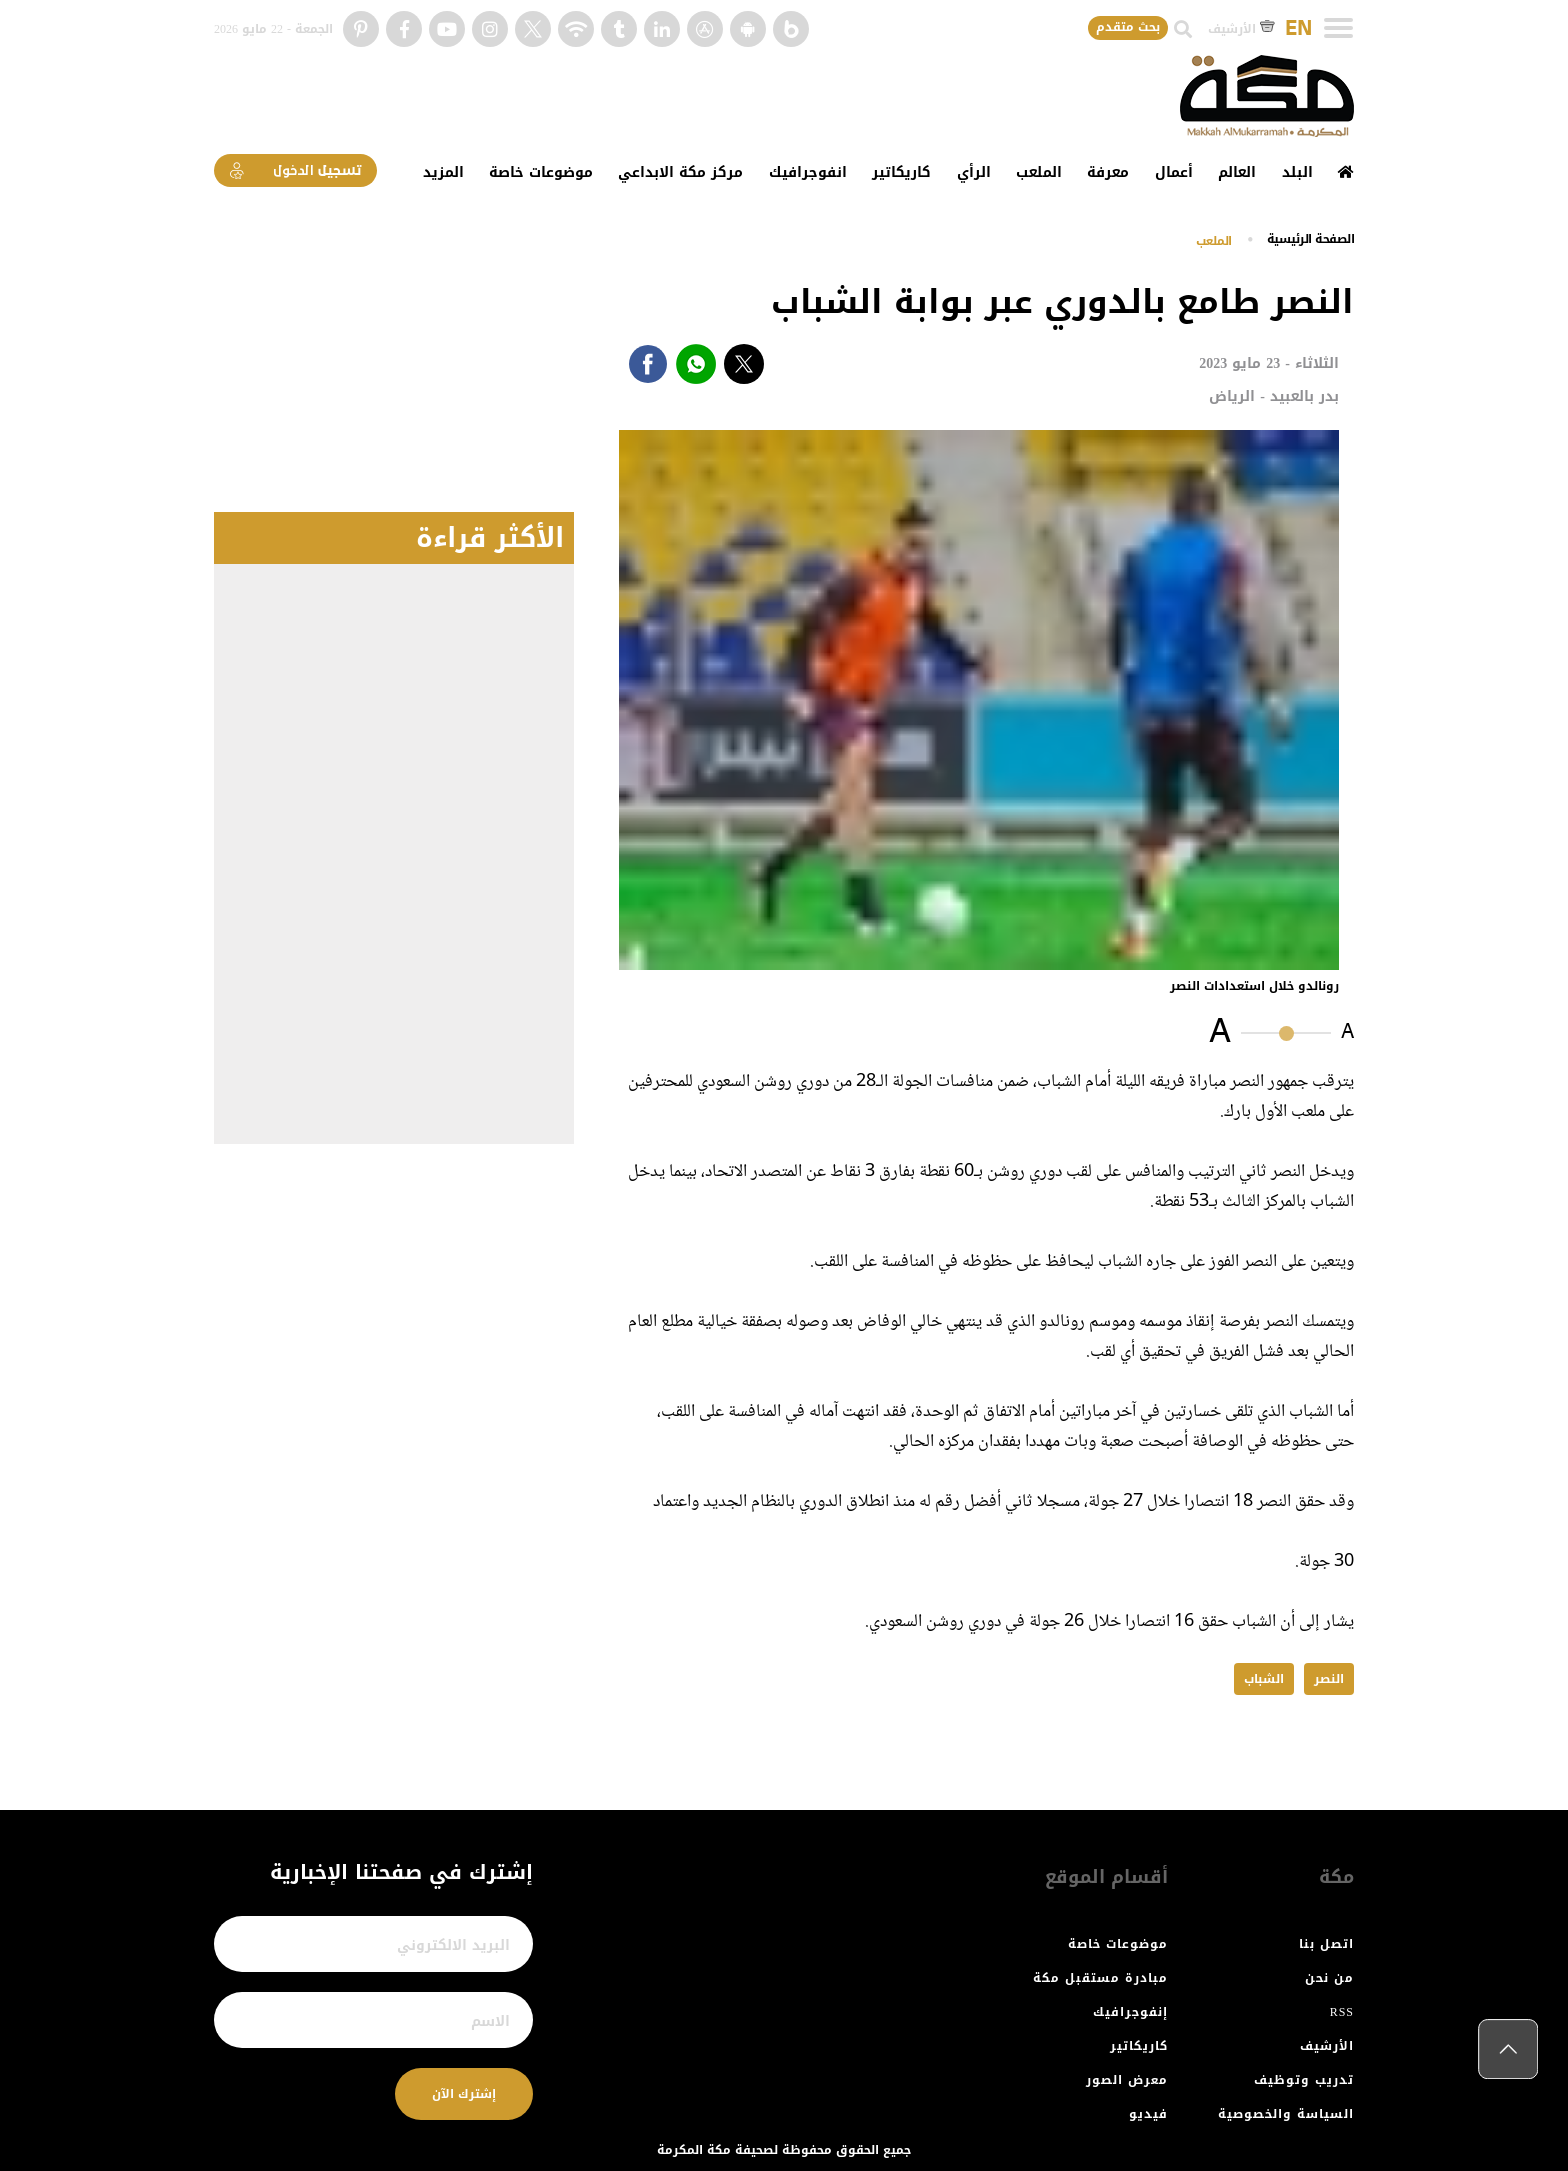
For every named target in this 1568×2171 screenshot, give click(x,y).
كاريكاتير (901, 172)
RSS (1342, 2012)
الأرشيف (1241, 29)
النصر (1329, 1679)
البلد (1297, 172)
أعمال (1174, 172)
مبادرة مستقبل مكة (1100, 1978)
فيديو (1148, 2114)
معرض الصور (1127, 2080)
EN (1298, 29)
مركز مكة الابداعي (680, 172)
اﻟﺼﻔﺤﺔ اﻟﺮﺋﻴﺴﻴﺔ (1311, 239)
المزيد (443, 172)
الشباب (1264, 1679)
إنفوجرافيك (1130, 2012)
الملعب (1039, 172)
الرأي (974, 172)
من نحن (1329, 1978)
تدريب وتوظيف (1304, 2080)
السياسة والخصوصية (1286, 2114)
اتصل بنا (1326, 1944)
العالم (1237, 172)
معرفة (1108, 172)
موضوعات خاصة (541, 172)
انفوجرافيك (808, 172)
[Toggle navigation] (1338, 28)
